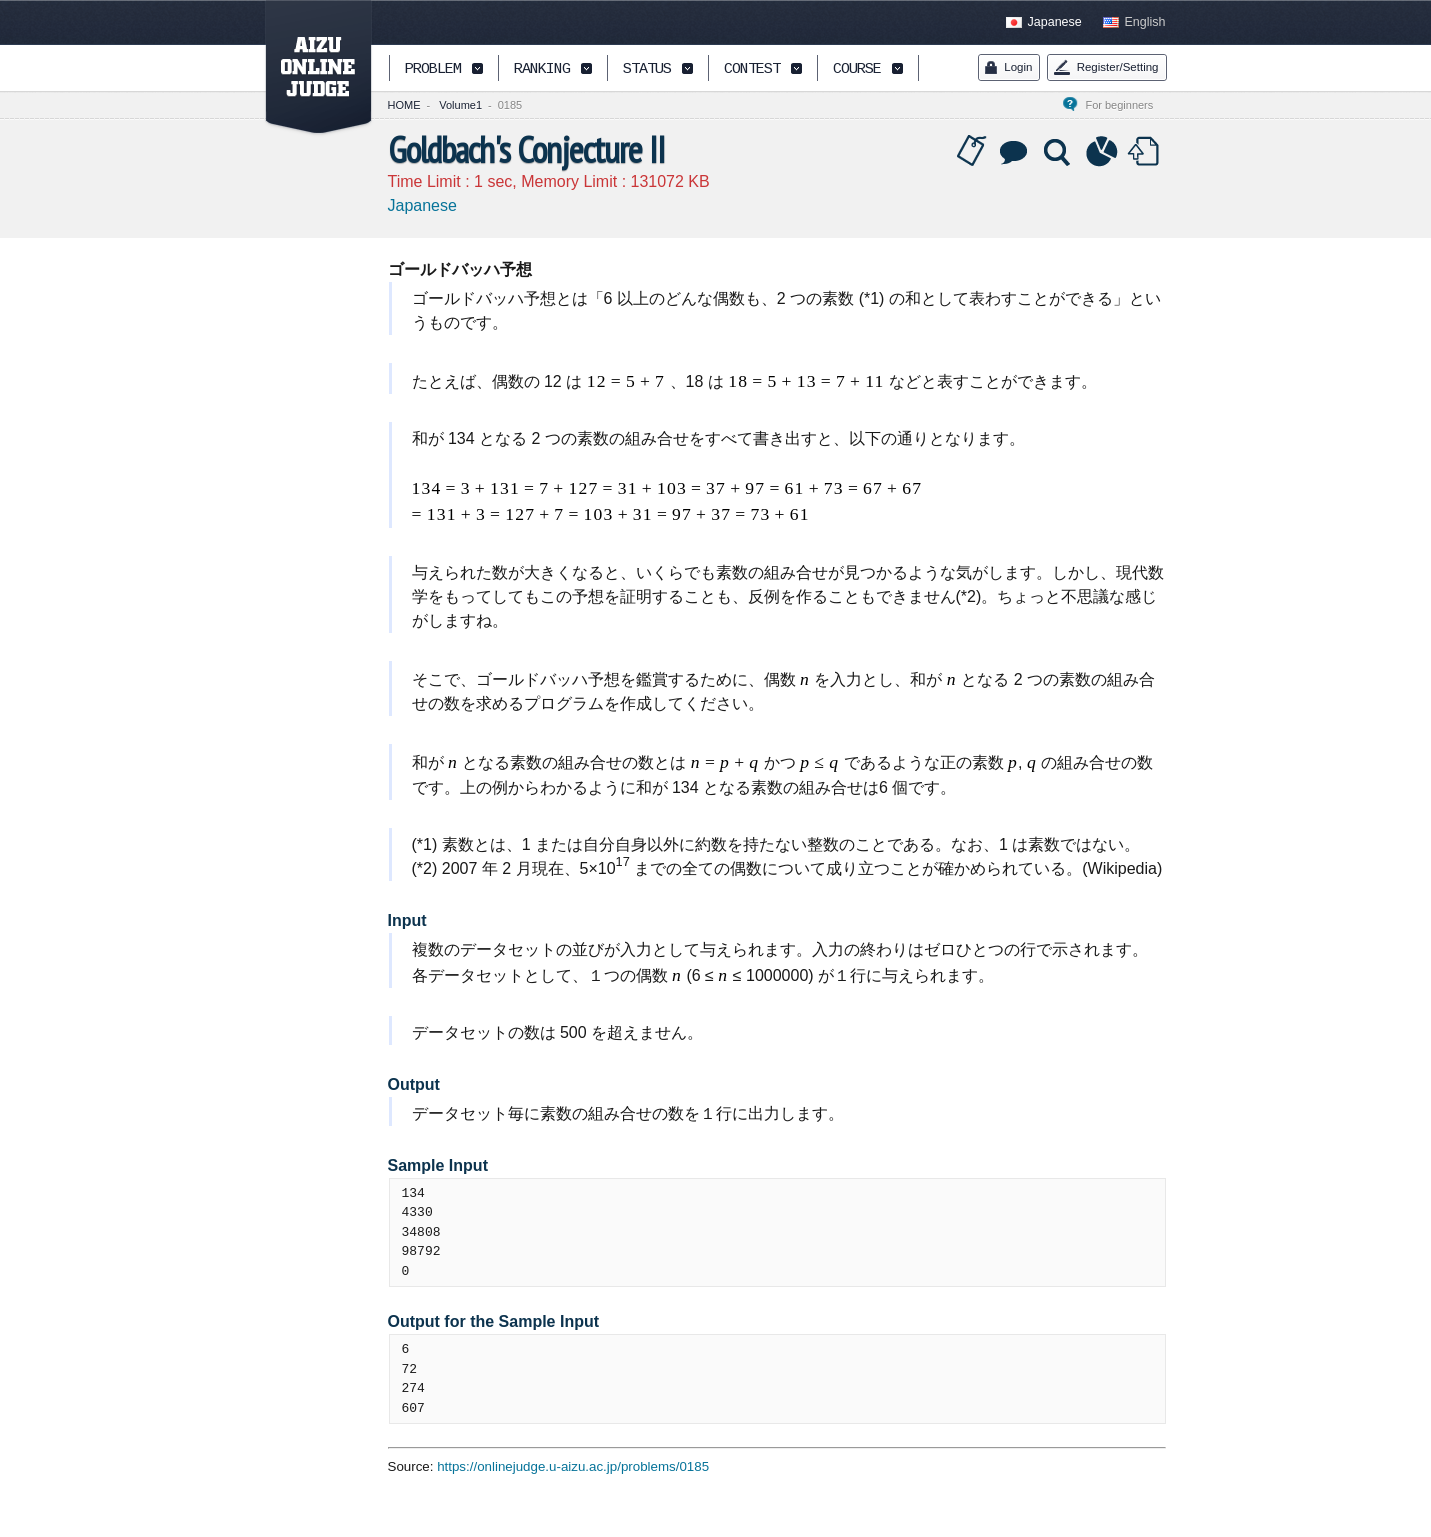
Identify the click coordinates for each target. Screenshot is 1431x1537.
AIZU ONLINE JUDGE (308, 68)
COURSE (857, 69)
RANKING (542, 69)
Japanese (1055, 22)
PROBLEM (433, 69)
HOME (404, 105)
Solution (1059, 152)
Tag (972, 152)
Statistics (1102, 152)
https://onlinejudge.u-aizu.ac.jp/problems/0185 (573, 1466)
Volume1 (460, 105)
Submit (1146, 152)
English (1145, 22)
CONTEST (752, 69)
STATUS (647, 69)
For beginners (1125, 105)
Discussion (1015, 152)
